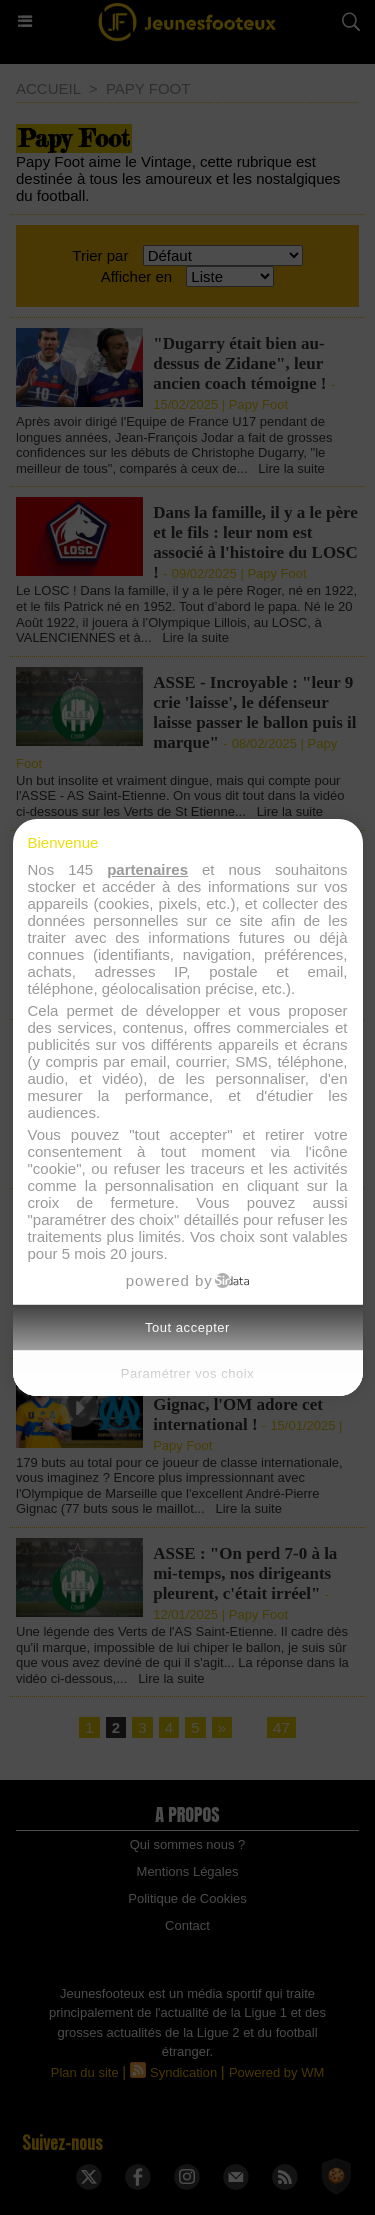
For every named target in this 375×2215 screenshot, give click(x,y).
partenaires (147, 869)
